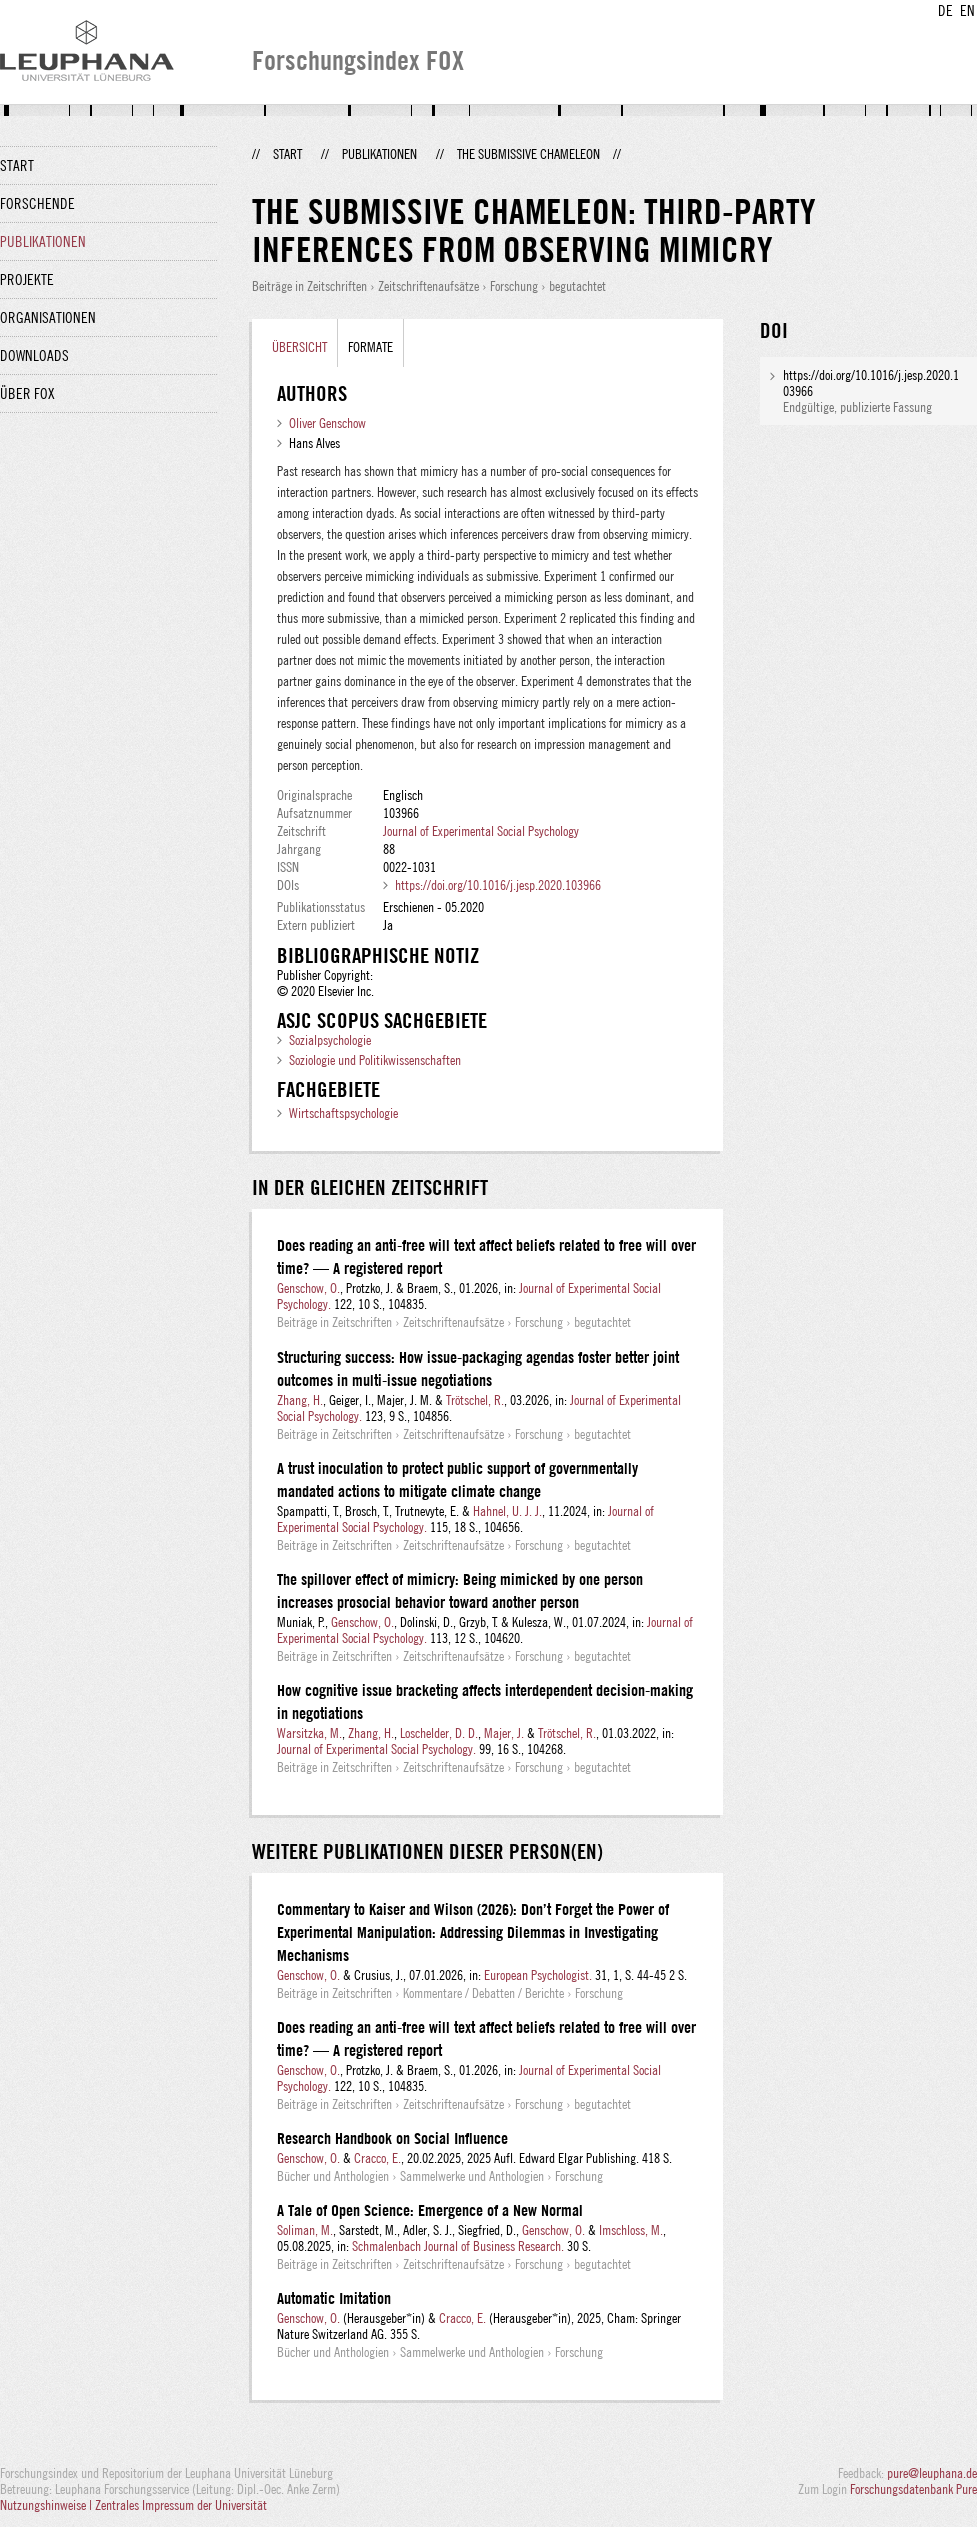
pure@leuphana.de (932, 2473)
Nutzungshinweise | (47, 2505)
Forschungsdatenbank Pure (913, 2489)
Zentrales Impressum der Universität (181, 2505)
